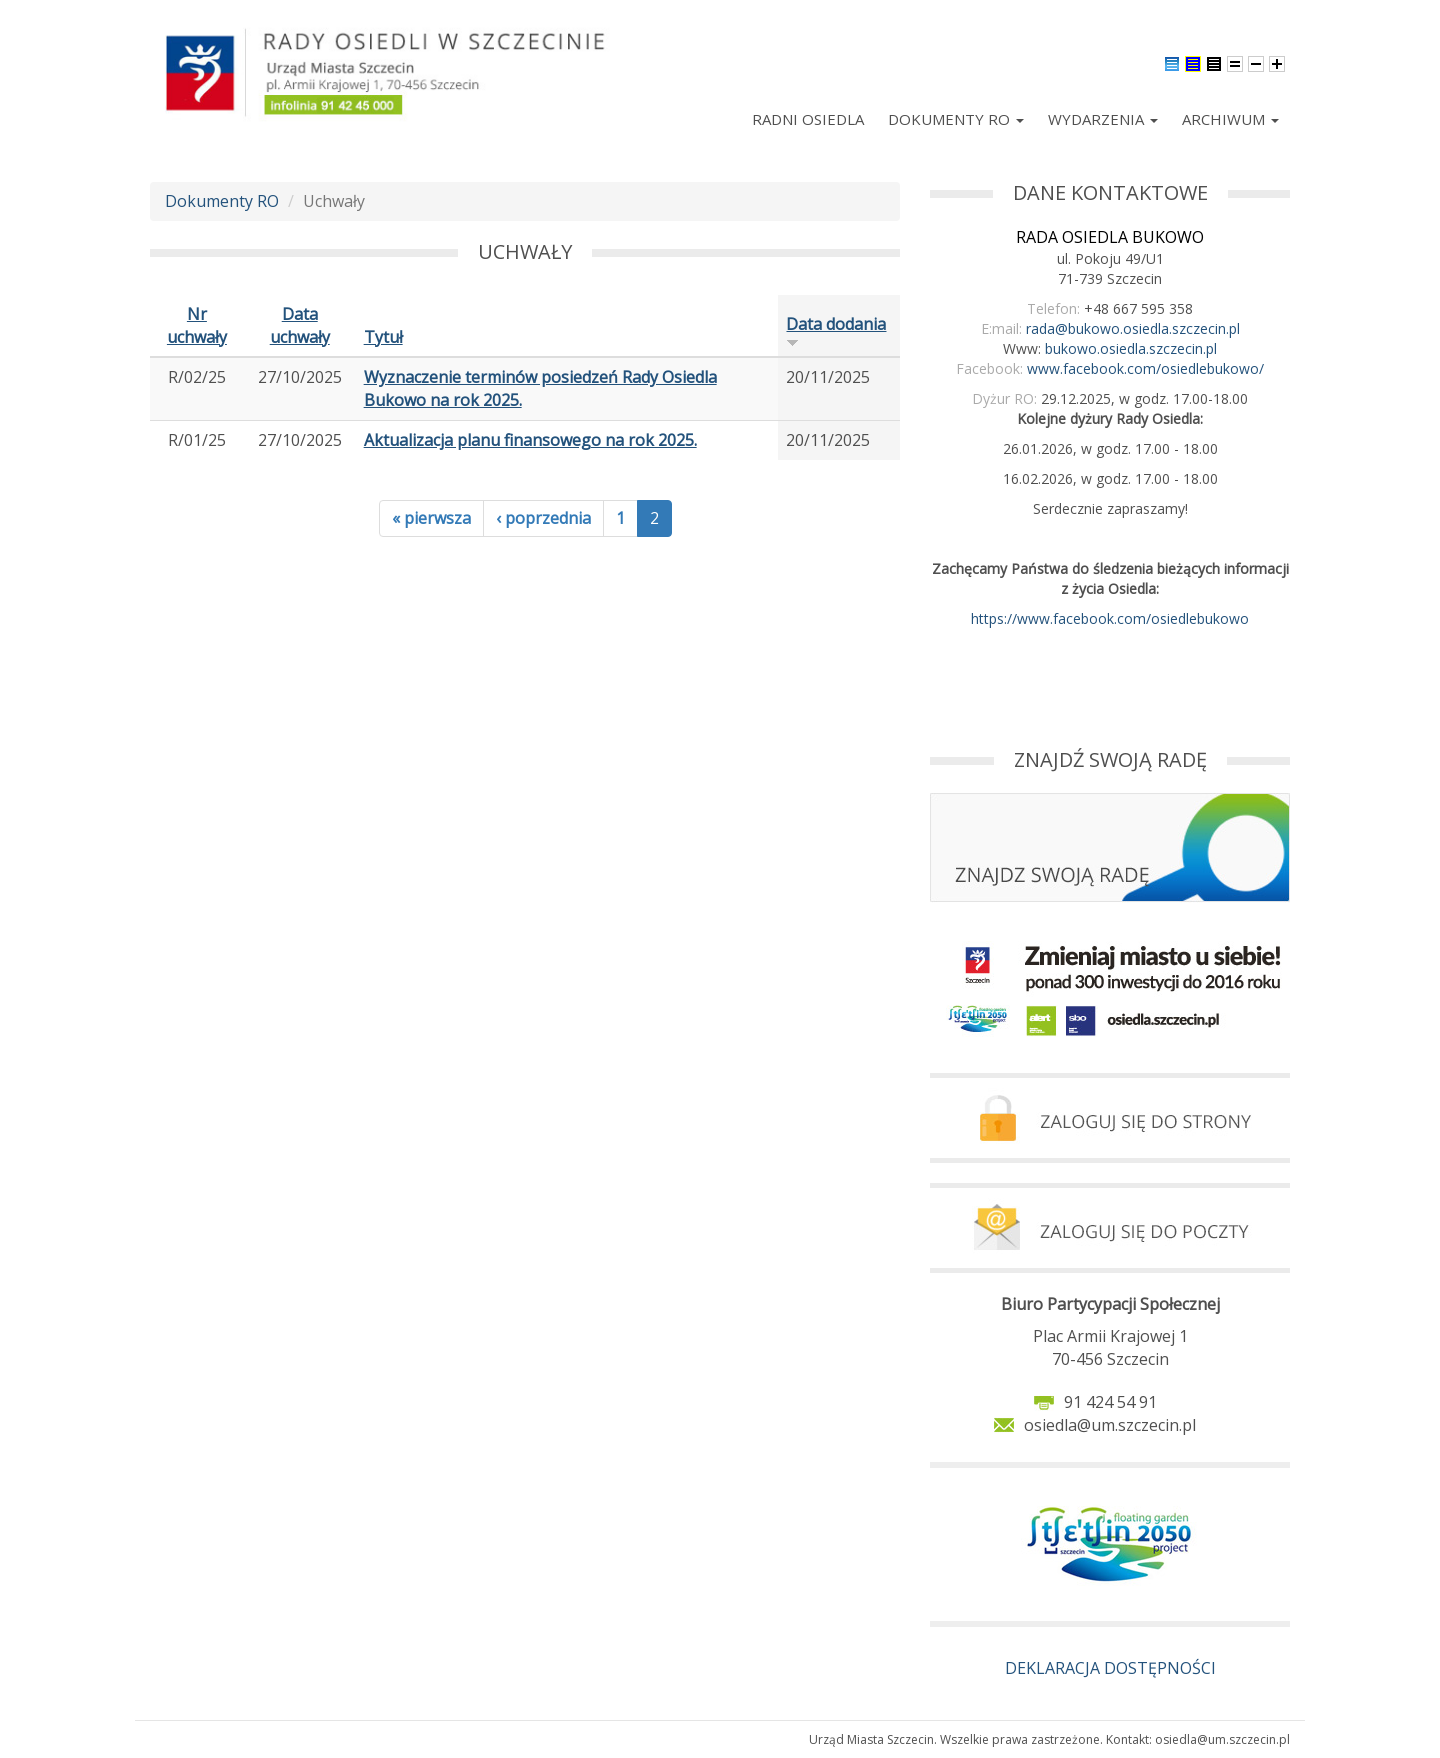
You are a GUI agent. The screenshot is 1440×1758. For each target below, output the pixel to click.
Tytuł (383, 337)
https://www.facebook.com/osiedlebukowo (1110, 618)
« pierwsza (431, 518)
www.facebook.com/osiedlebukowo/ (1145, 368)
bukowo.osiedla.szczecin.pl (1131, 348)
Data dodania (836, 331)
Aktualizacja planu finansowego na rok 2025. (530, 440)
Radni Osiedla (808, 119)
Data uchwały (300, 325)
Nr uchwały (197, 325)
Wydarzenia (1103, 119)
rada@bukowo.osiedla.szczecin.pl (1133, 328)
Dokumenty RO (956, 119)
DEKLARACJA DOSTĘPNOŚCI (1110, 1668)
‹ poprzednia (543, 518)
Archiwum (1230, 119)
